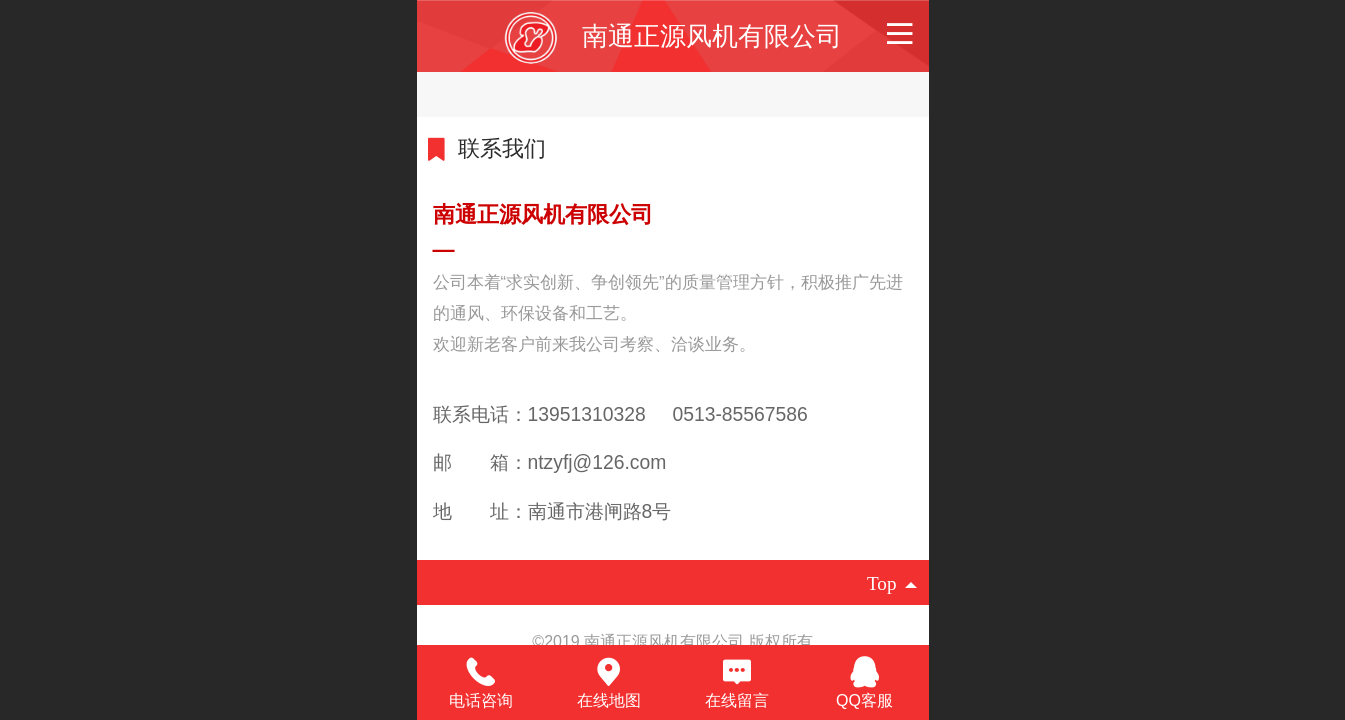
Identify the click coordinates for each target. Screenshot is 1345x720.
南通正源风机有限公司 (712, 36)
